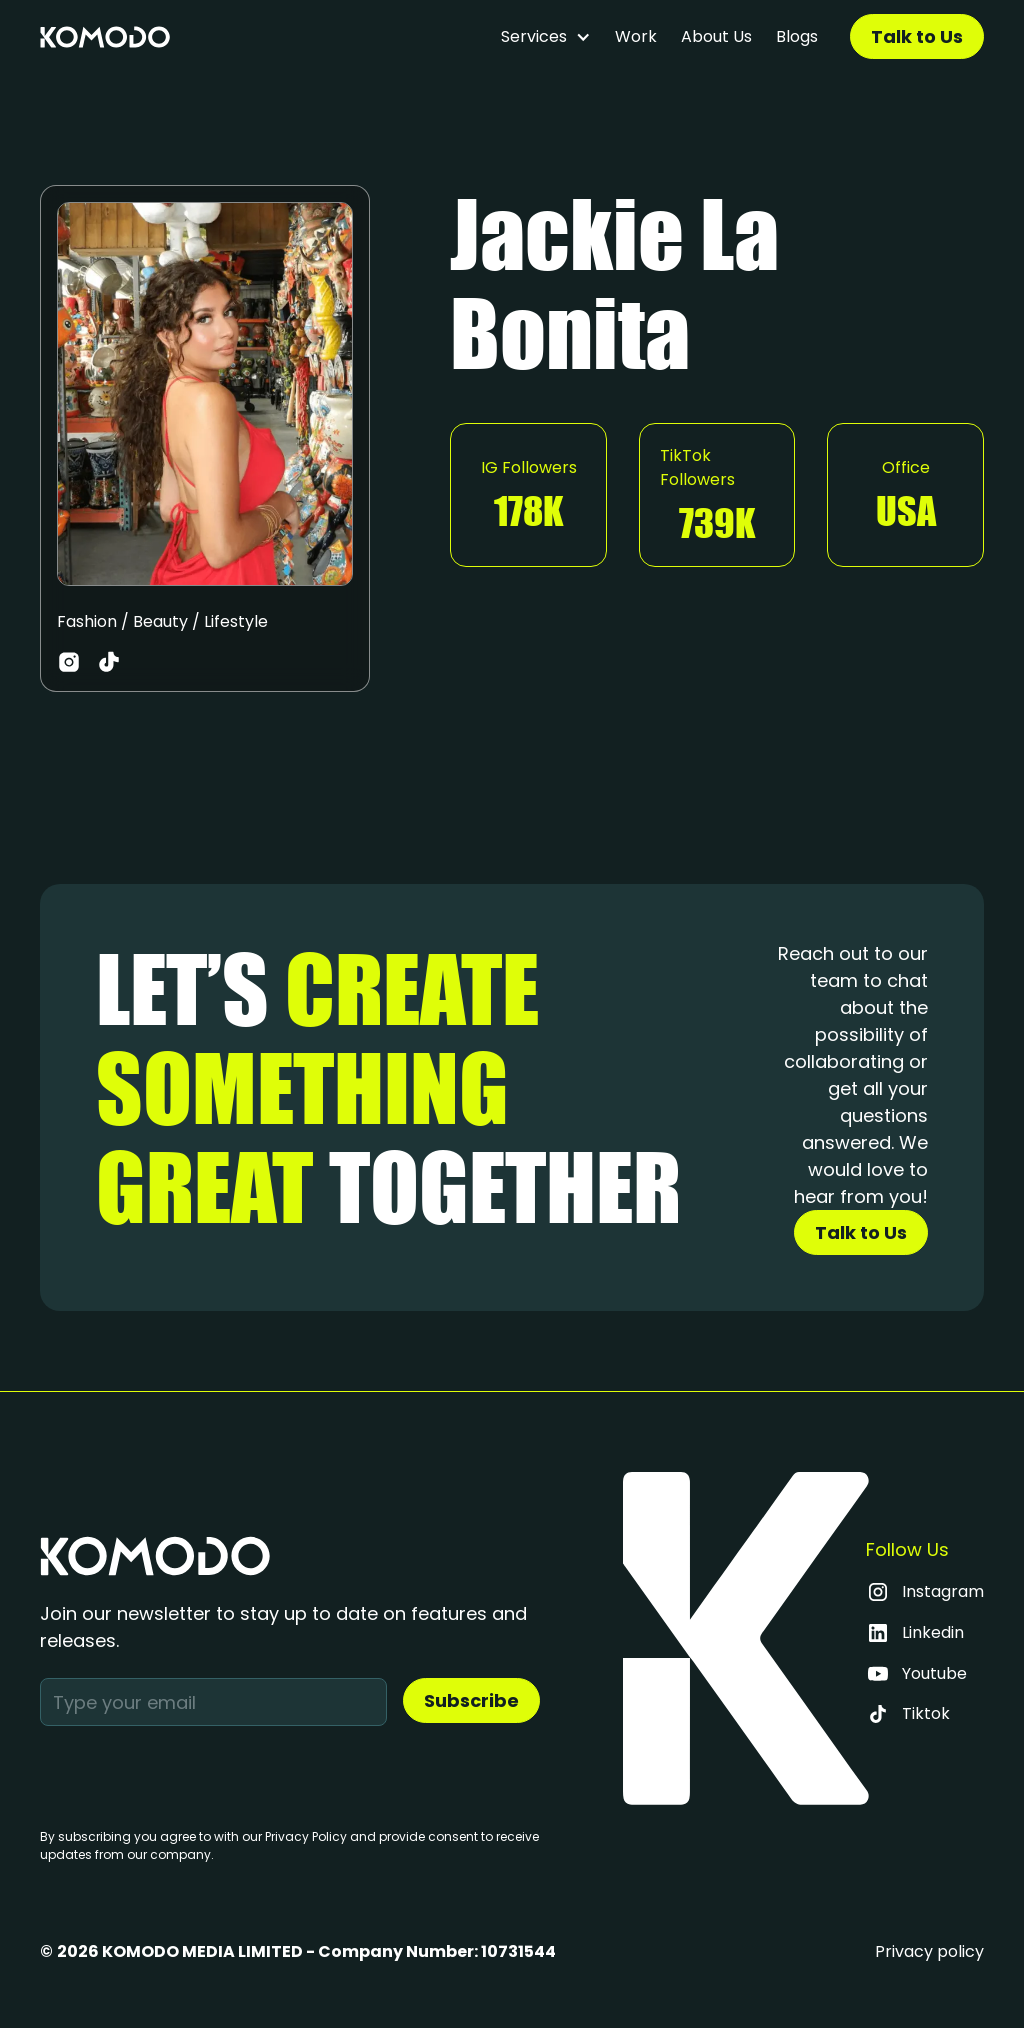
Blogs (797, 36)
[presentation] (192, 1773)
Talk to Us (917, 36)
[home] (105, 37)
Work (636, 36)
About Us (716, 36)
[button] (546, 37)
